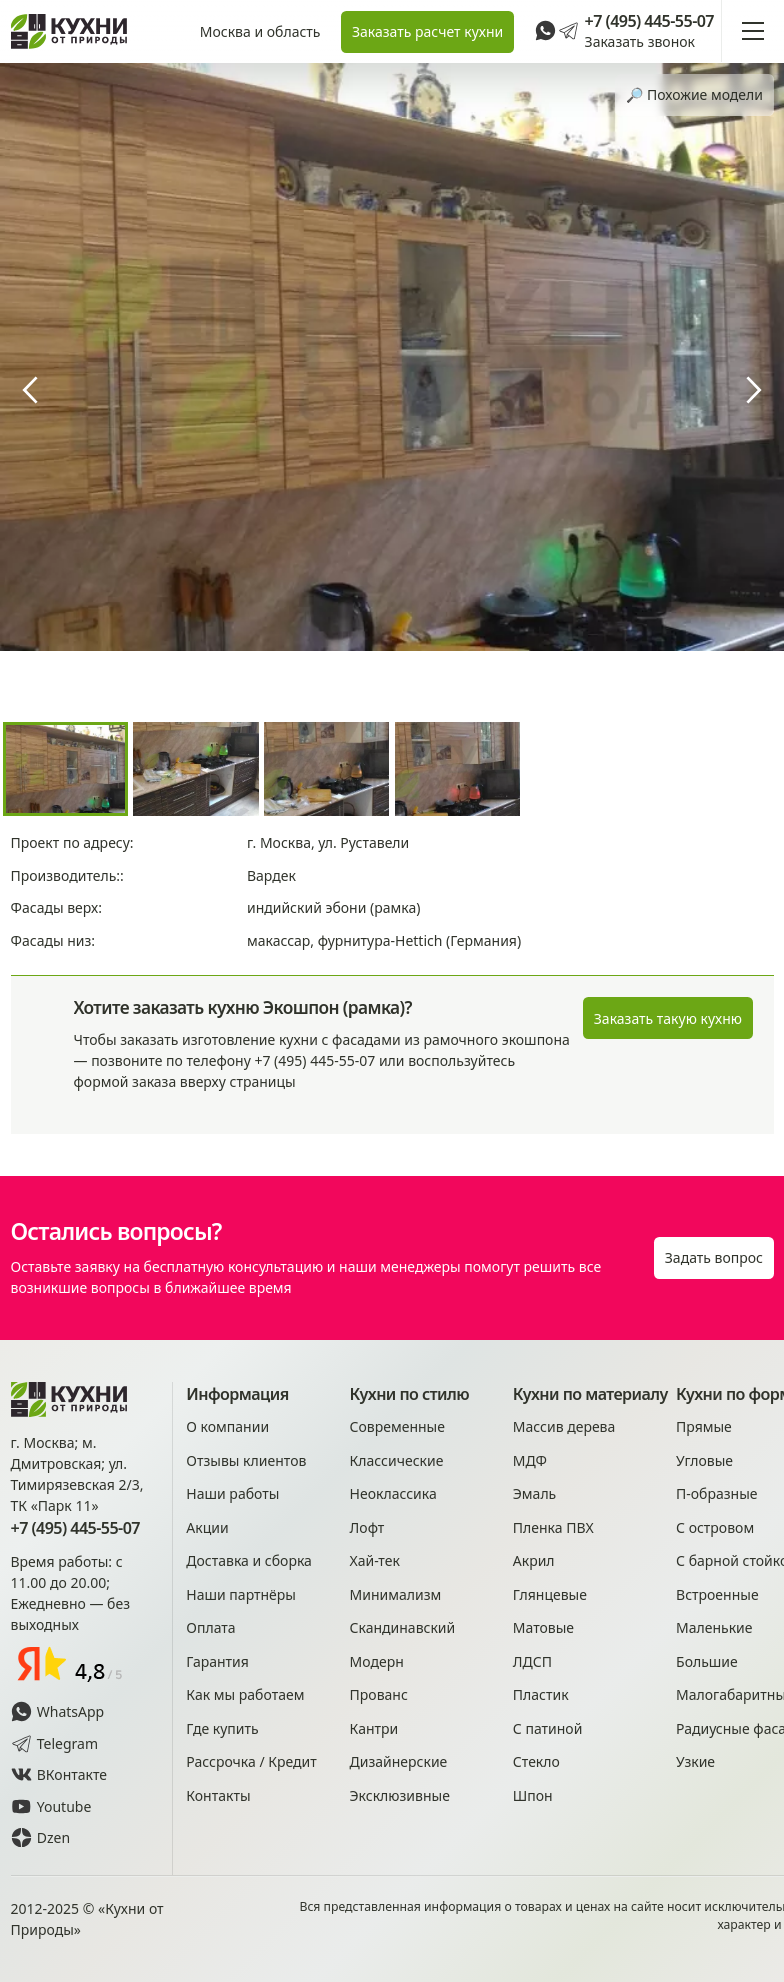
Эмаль (534, 1493)
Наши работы (232, 1493)
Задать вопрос (714, 1257)
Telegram (55, 1743)
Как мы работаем (245, 1694)
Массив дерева (564, 1426)
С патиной (548, 1728)
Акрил (534, 1560)
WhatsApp (58, 1711)
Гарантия (217, 1661)
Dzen (41, 1837)
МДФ (530, 1460)
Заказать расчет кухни (427, 31)
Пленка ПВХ (553, 1527)
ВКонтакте (59, 1774)
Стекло (536, 1761)
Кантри (374, 1728)
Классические (397, 1460)
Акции (207, 1527)
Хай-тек (375, 1560)
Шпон (533, 1795)
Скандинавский (403, 1627)
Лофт (367, 1527)
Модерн (377, 1661)
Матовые (543, 1627)
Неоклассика (393, 1493)
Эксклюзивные (400, 1795)
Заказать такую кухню (668, 1018)
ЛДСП (532, 1661)
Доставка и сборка (249, 1560)
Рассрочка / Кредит (251, 1761)
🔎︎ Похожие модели (694, 94)
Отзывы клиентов (246, 1460)
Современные (397, 1426)
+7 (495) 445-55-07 (649, 21)
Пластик (541, 1694)
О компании (227, 1426)
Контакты (218, 1795)
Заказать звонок (640, 41)
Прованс (379, 1694)
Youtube (51, 1806)
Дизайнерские (399, 1761)
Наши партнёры (241, 1594)
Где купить (222, 1728)
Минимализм (396, 1594)
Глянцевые (550, 1594)
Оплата (210, 1627)
